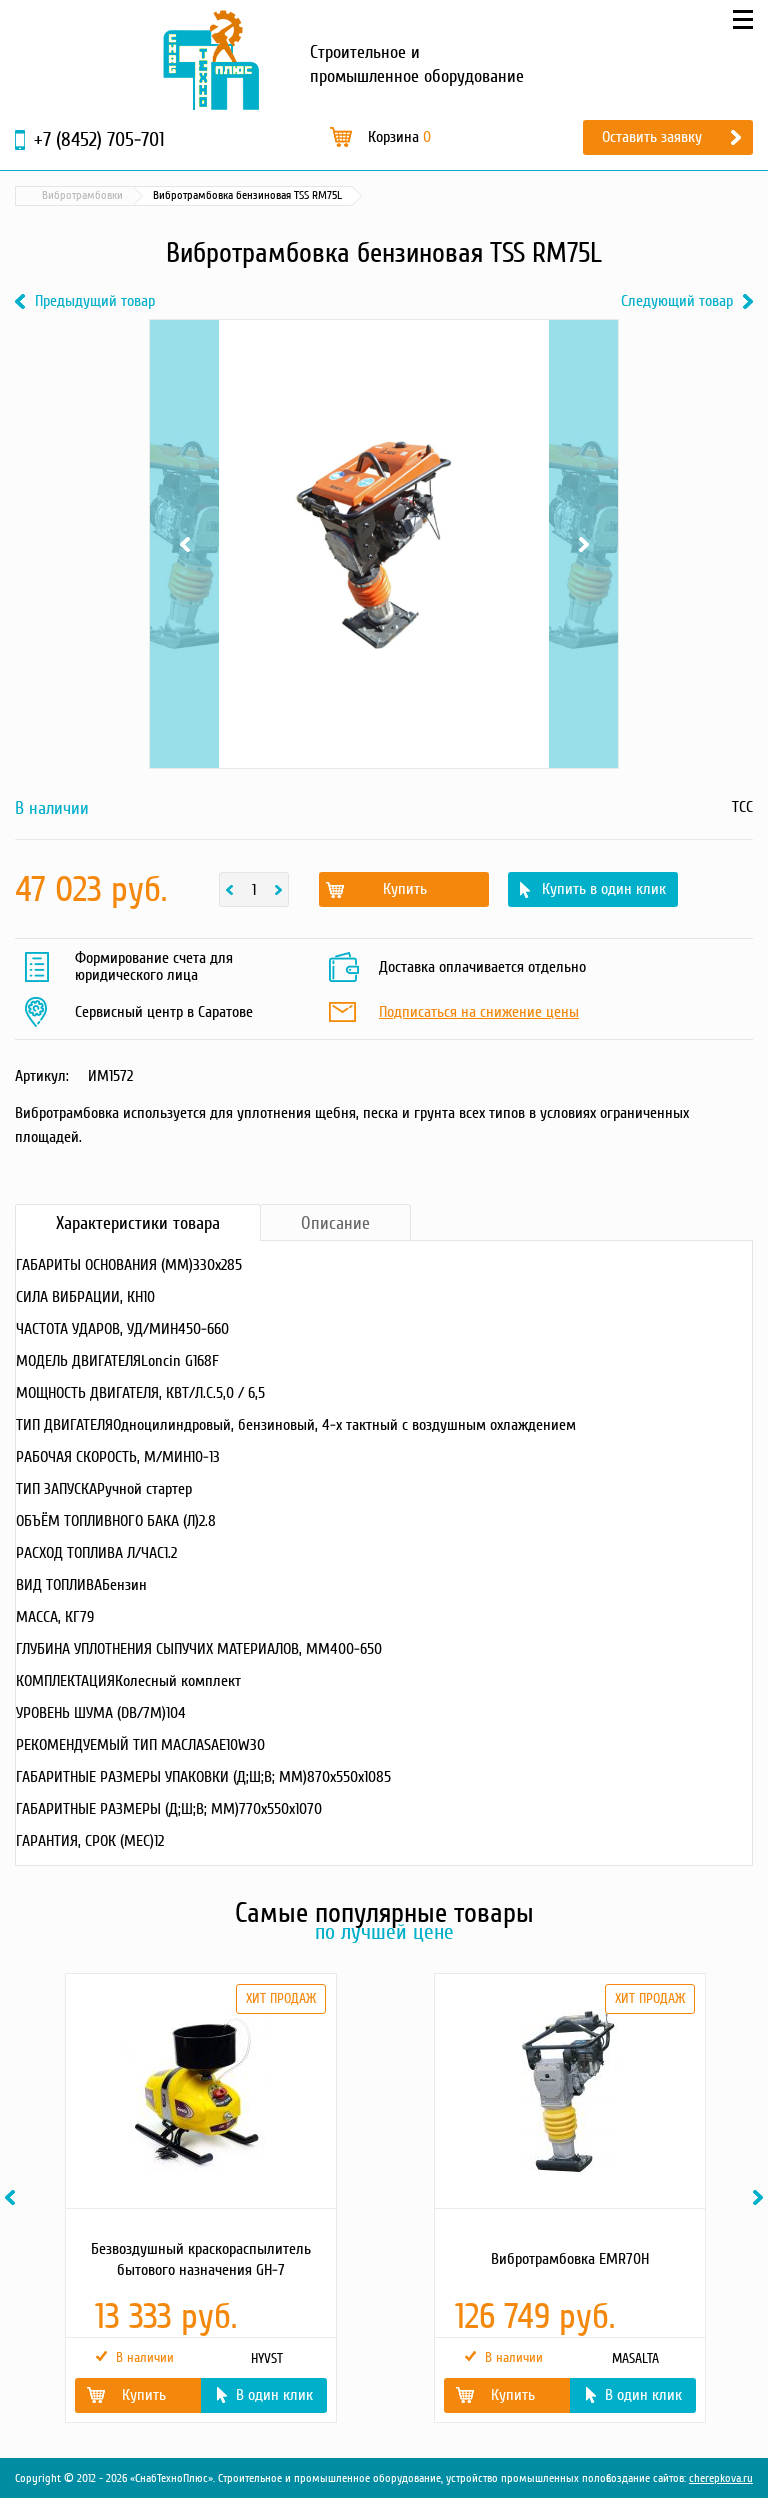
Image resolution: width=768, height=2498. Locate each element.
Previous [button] (13, 2197)
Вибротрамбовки (363, 195)
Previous (184, 544)
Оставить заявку (652, 137)
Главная (44, 195)
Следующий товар (677, 301)
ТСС (742, 807)
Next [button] (761, 2197)
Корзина (399, 137)
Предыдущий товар (95, 301)
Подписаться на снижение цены (479, 1013)
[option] (199, 2198)
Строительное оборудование (225, 195)
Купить (405, 889)
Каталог (110, 195)
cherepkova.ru (721, 2478)
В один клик (274, 2395)
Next (583, 544)
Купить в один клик (604, 889)
